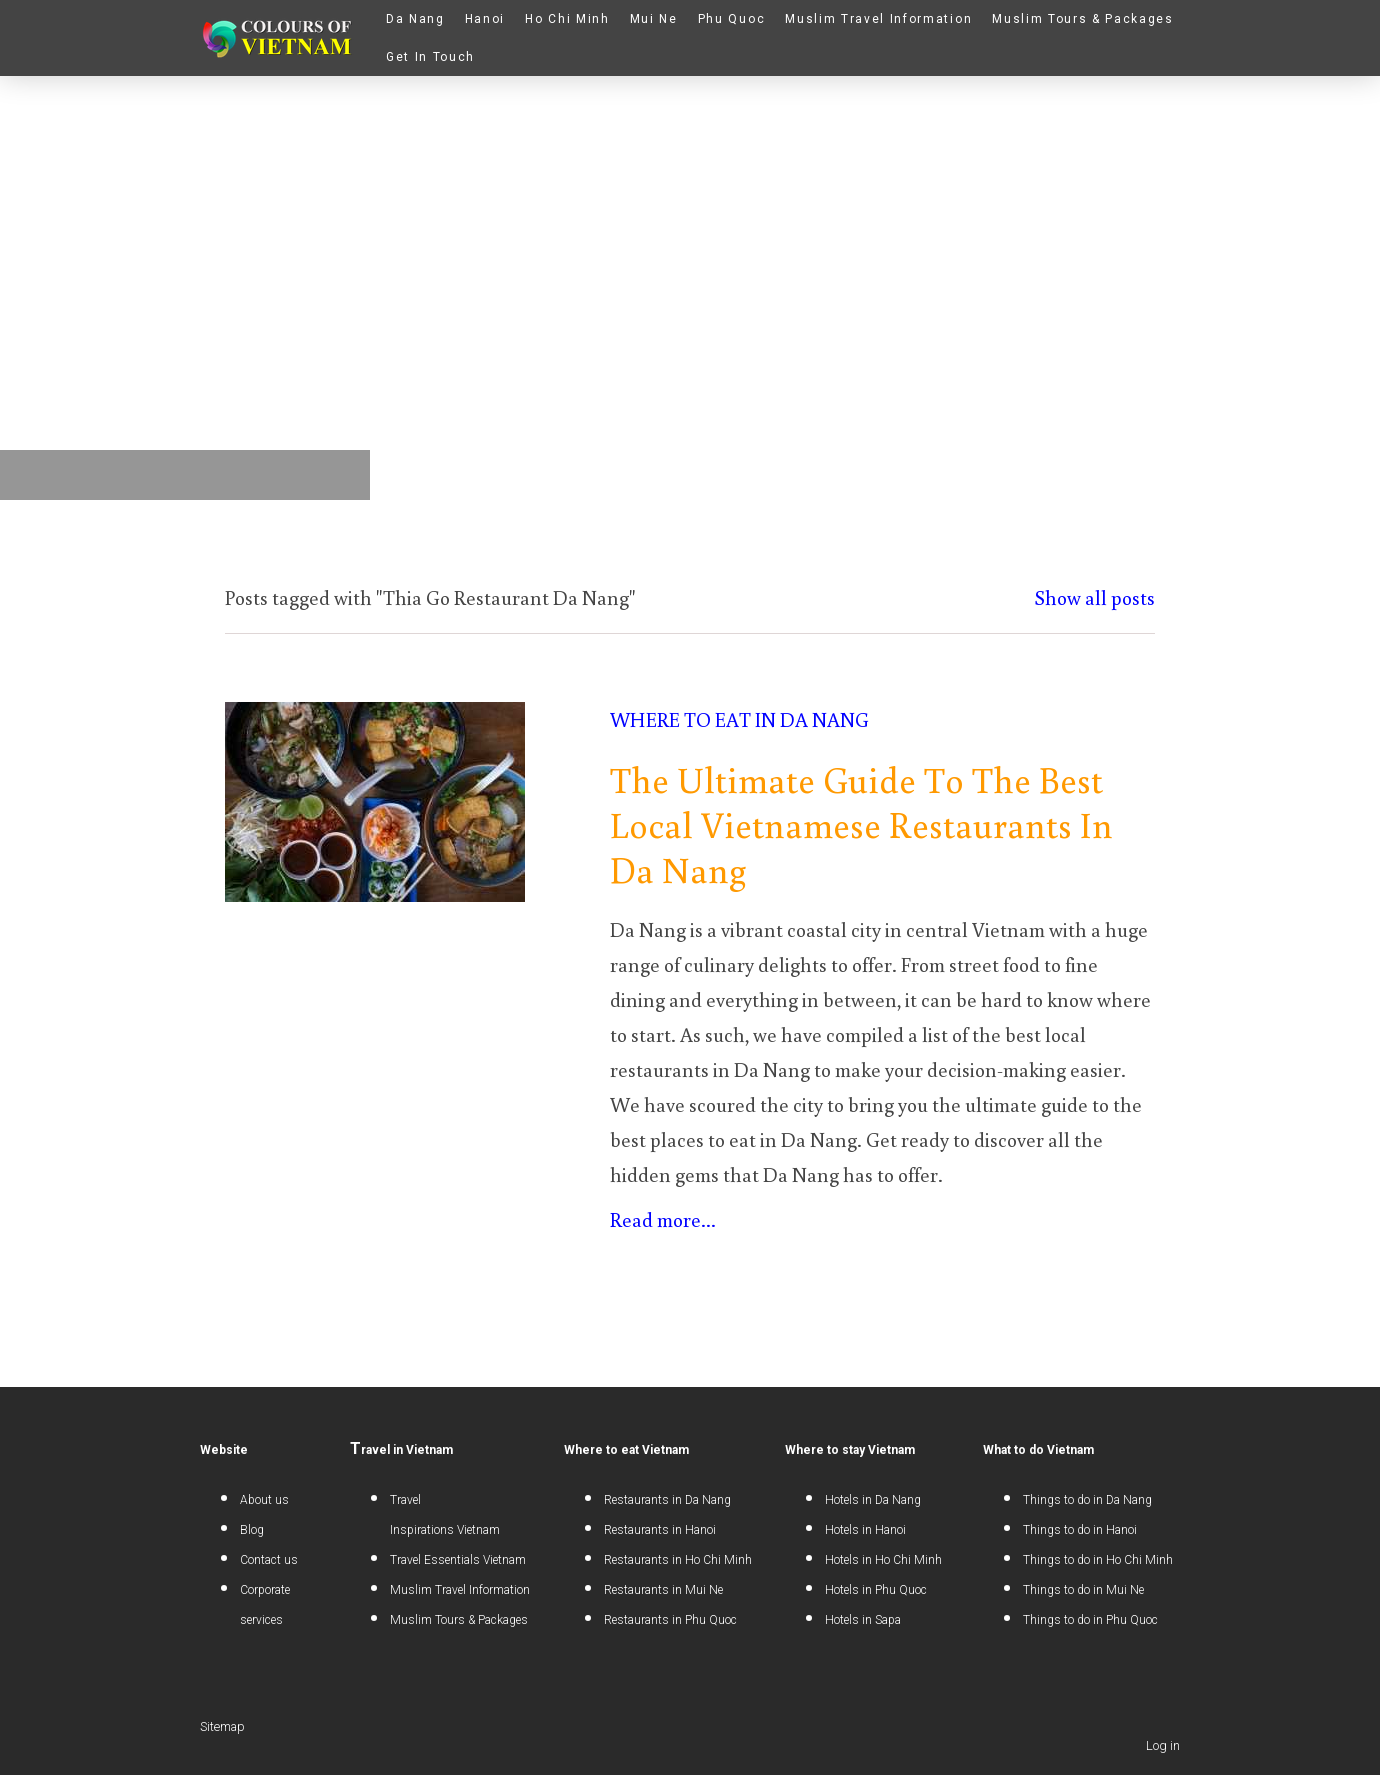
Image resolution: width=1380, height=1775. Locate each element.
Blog (252, 1530)
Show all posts (1094, 597)
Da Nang (415, 19)
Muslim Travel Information (878, 19)
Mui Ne (654, 19)
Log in (1163, 1745)
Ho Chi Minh (567, 19)
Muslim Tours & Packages (1083, 19)
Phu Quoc (731, 19)
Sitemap (222, 1726)
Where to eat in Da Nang (739, 719)
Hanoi (485, 19)
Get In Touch (430, 57)
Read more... (663, 1219)
